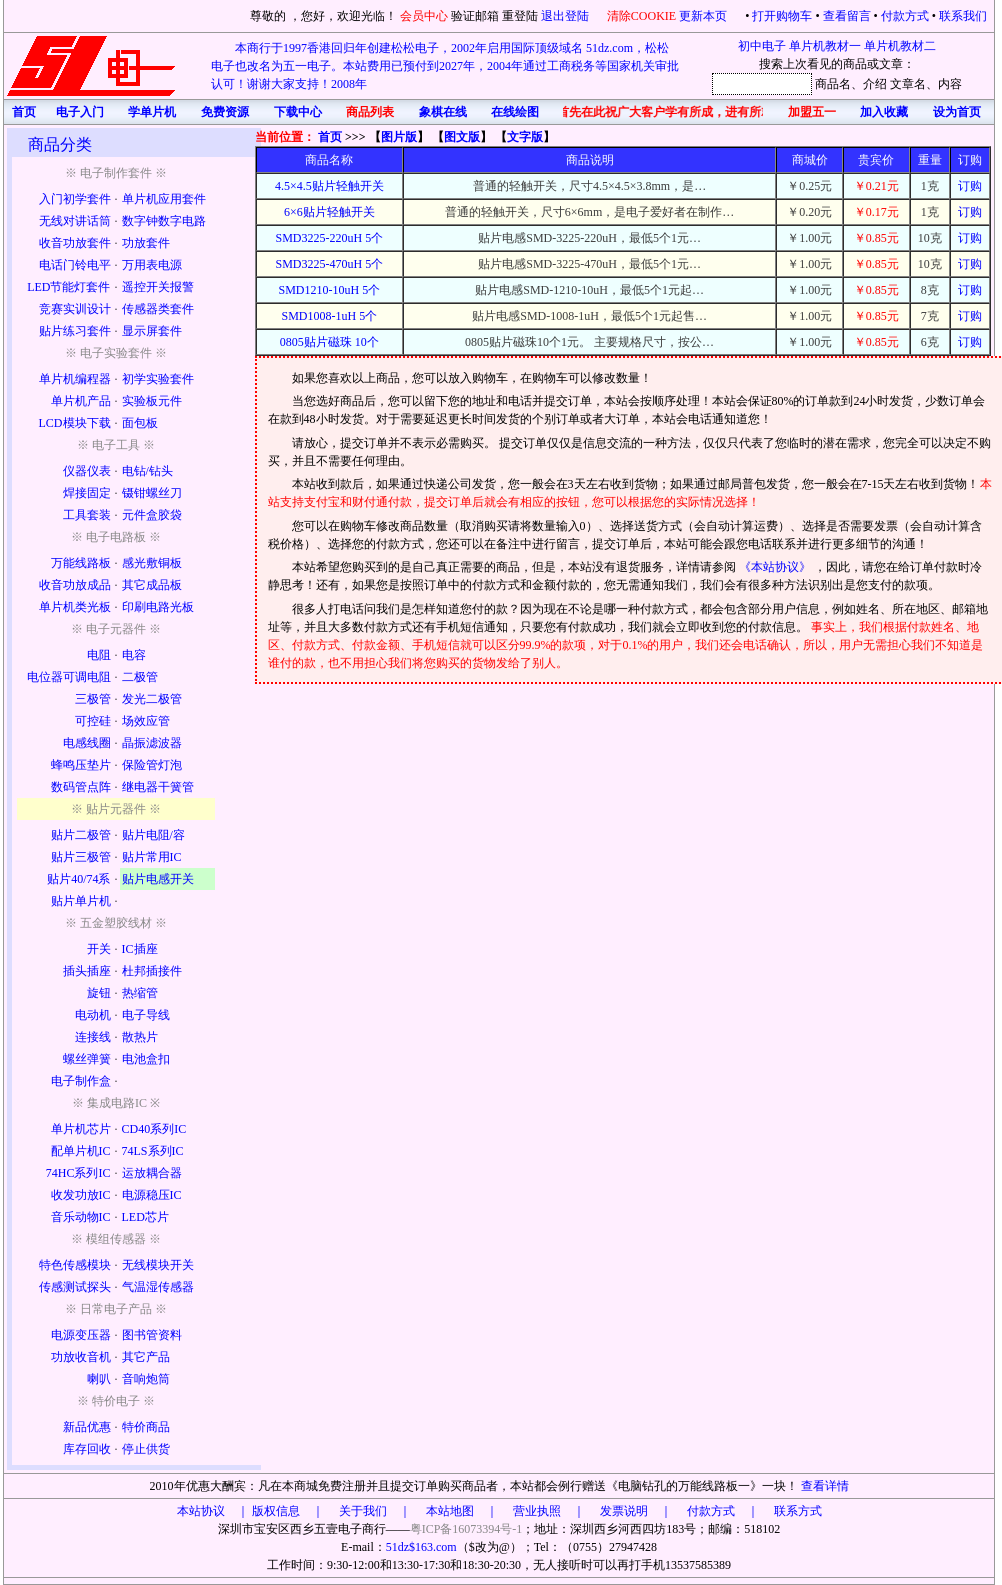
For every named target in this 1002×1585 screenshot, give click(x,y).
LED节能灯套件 (68, 287)
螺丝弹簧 (87, 1059)
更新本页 (704, 16)
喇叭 (99, 1379)
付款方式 (905, 16)
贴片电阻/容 (153, 835)
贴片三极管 (81, 857)
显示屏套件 (152, 331)
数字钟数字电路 (164, 221)
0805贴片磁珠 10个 (329, 342)
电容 (134, 655)
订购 (970, 186)
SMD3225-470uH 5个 (330, 264)
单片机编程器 (75, 379)
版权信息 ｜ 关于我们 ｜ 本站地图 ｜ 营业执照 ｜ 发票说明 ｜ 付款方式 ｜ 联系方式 (537, 1511)
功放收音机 (81, 1357)
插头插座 (87, 971)
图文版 (462, 137)
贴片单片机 (81, 901)
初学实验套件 (158, 379)
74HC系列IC (78, 1173)
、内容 (944, 84)
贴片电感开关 (158, 879)
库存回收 (87, 1449)
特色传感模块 (75, 1265)
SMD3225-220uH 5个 (330, 238)
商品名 (833, 84)
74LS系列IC (153, 1151)
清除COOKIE (641, 16)
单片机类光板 (75, 607)
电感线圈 (87, 743)
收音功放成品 (75, 585)
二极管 (140, 677)
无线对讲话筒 (75, 221)
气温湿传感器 (158, 1287)
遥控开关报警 (158, 287)
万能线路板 (81, 563)
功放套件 (146, 243)
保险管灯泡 (152, 765)
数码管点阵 (81, 787)
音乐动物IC (81, 1217)
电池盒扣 (146, 1059)
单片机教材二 (900, 46)
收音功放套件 (75, 243)
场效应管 (146, 721)
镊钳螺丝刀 (152, 493)
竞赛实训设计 (75, 309)
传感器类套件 (158, 309)
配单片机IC (81, 1151)
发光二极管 (152, 699)
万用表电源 (152, 265)
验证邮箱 (475, 16)
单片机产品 (81, 401)
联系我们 (963, 16)
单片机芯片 (81, 1129)
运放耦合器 (152, 1173)
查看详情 (825, 1486)
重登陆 (520, 16)
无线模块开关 (158, 1265)
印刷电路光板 (158, 607)
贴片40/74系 (78, 879)
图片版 (399, 137)
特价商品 (146, 1427)
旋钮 (99, 993)
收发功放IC (81, 1195)
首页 (330, 137)
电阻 (99, 655)
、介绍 (869, 84)
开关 (99, 949)
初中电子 (762, 46)
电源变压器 (81, 1335)
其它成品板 (152, 585)
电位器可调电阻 (69, 677)
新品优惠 (87, 1427)
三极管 (93, 699)
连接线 (93, 1037)
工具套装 (87, 515)
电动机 (93, 1015)
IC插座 (140, 949)
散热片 (140, 1037)
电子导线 (146, 1015)
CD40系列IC (154, 1129)
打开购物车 (782, 16)
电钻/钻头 (147, 471)
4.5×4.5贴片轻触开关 (329, 186)
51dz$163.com (421, 1547)
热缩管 (140, 993)
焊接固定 (87, 493)
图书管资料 (152, 1335)
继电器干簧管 (158, 787)
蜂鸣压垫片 (81, 765)
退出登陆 (566, 16)
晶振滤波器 (152, 743)
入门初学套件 (75, 199)
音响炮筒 (146, 1379)
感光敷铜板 (152, 563)
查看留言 (847, 16)
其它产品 (146, 1357)
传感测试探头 (75, 1287)
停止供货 (146, 1449)
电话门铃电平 (75, 265)
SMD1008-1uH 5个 (330, 316)
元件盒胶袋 (152, 515)
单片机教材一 (825, 46)
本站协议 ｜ (213, 1511)
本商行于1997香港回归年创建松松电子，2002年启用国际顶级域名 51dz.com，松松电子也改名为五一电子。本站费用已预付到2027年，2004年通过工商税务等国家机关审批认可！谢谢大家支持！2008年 (445, 66)
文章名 (908, 84)
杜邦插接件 (152, 971)
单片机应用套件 (164, 199)
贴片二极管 (81, 835)
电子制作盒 (81, 1081)
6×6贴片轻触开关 (329, 212)
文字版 (525, 137)
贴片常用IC (152, 857)
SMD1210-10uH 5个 (330, 290)
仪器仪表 (87, 471)
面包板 (140, 423)
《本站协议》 (776, 567)
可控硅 (93, 721)
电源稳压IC (152, 1195)
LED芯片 (145, 1217)
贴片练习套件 (75, 331)
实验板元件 (152, 401)
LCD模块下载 (75, 423)
